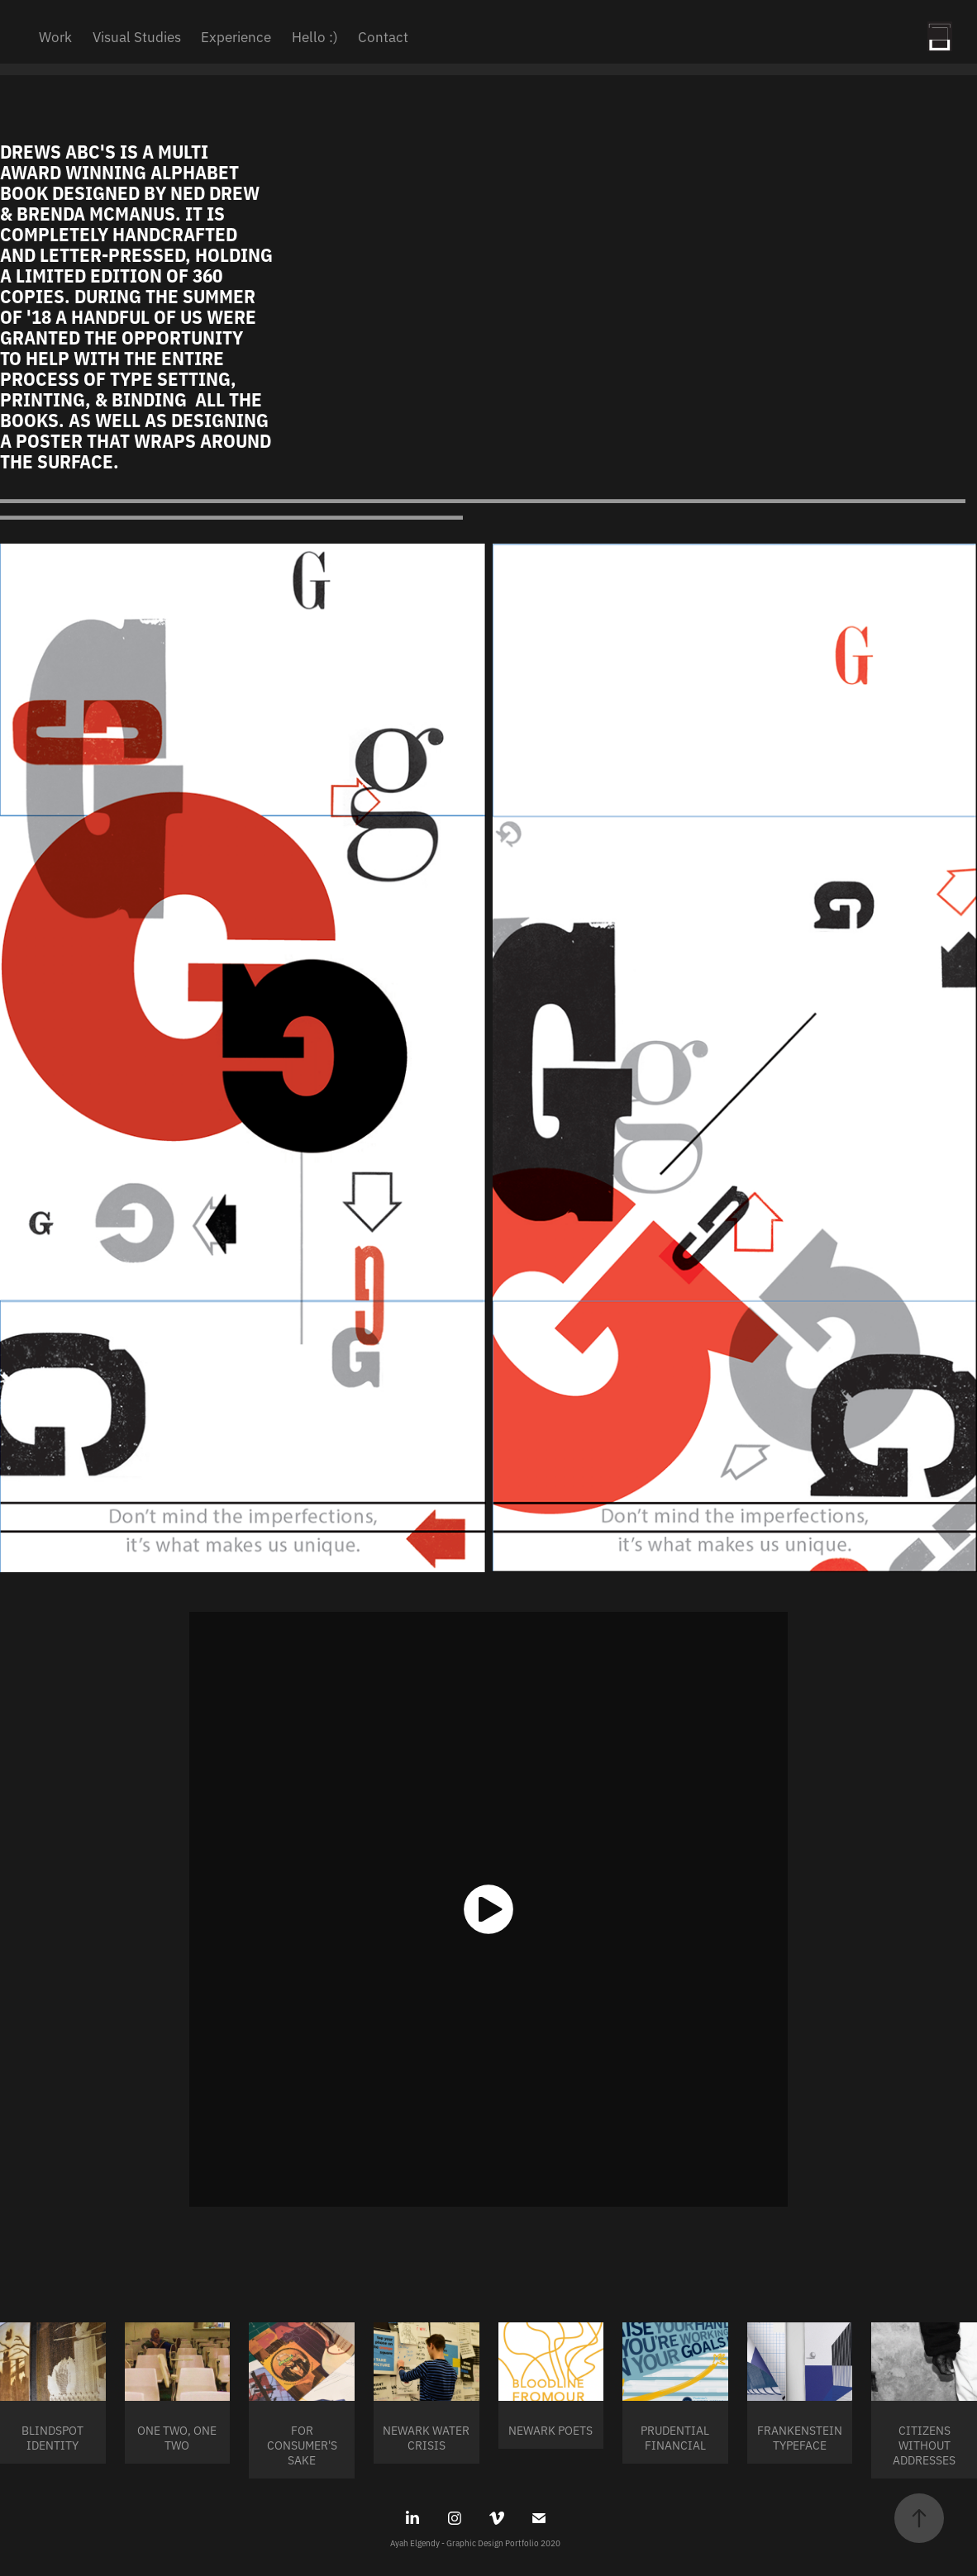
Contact (383, 35)
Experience (236, 35)
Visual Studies (137, 35)
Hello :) (315, 35)
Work (55, 35)
